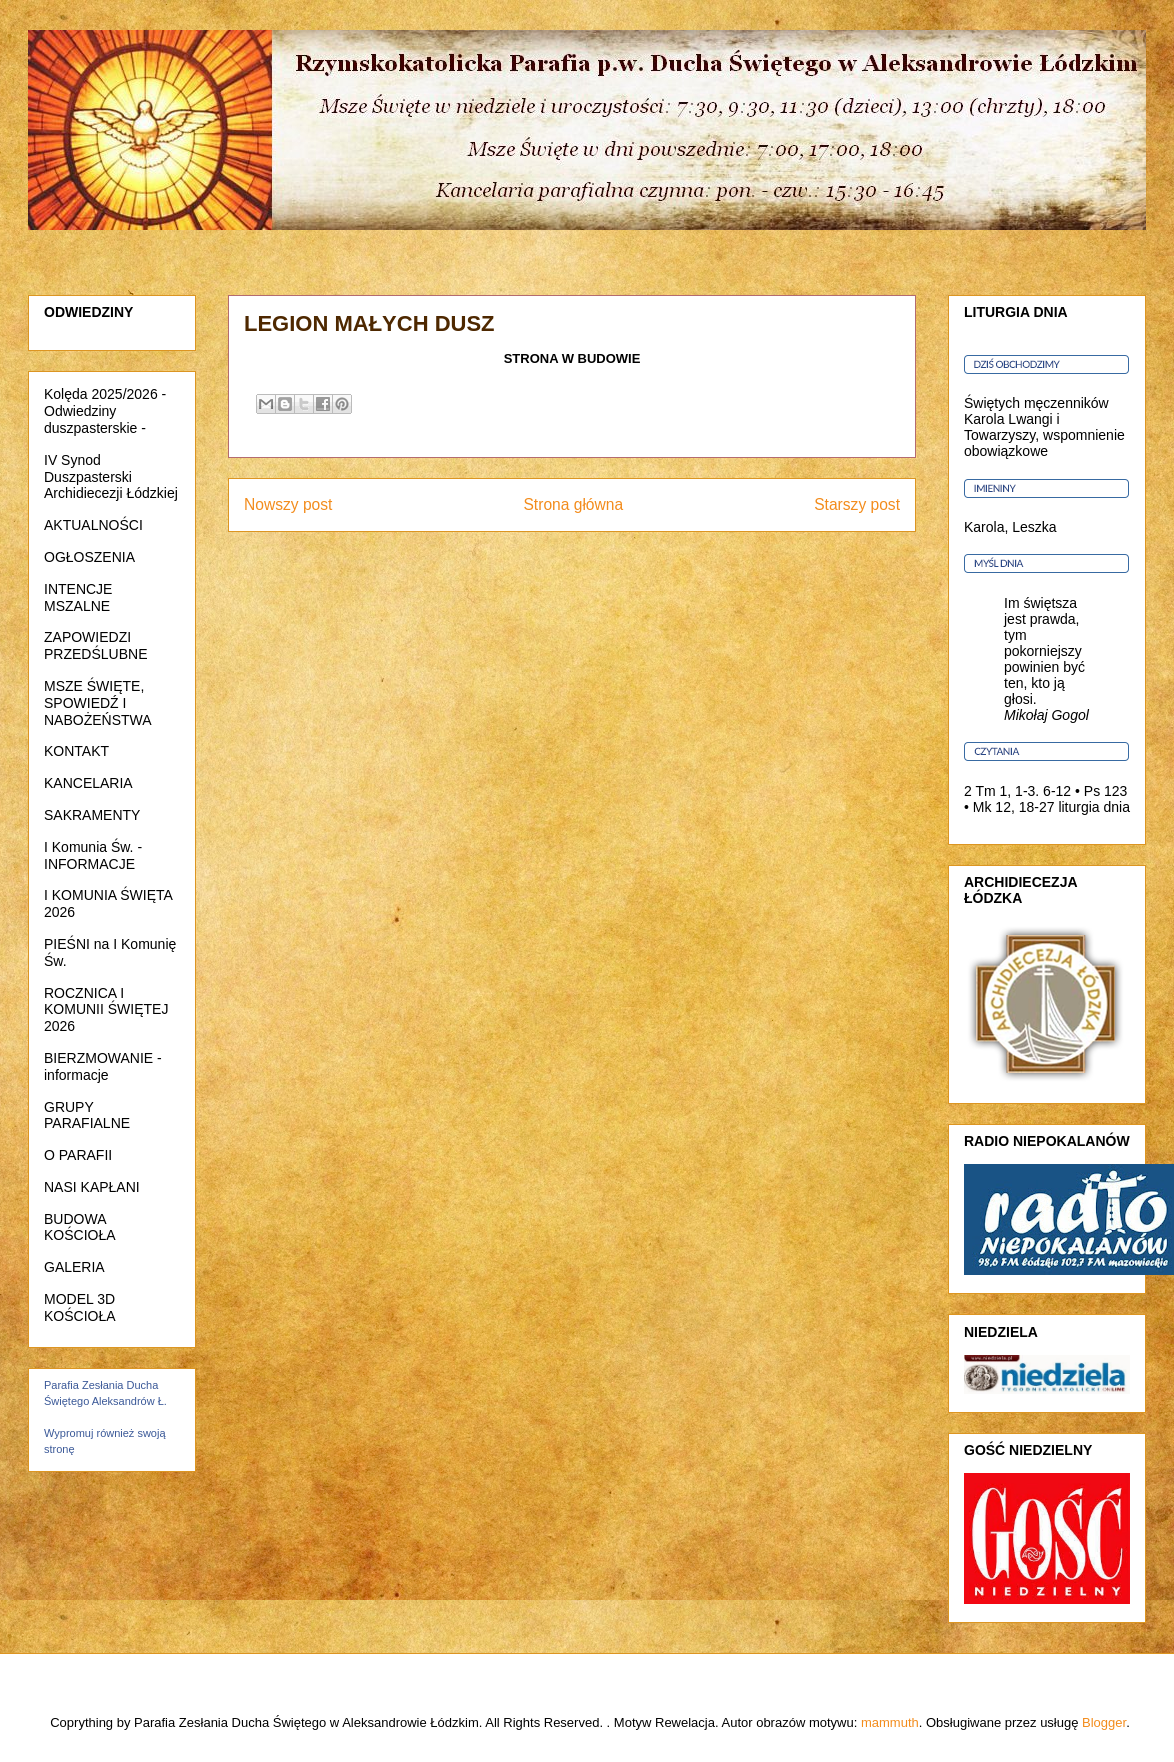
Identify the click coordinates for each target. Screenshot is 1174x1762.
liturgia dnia (1094, 807)
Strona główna (573, 504)
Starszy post (857, 504)
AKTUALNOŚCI (93, 525)
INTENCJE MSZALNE (78, 597)
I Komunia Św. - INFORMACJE (93, 855)
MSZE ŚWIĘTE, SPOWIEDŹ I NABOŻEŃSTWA (98, 703)
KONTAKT (76, 751)
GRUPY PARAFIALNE (87, 1115)
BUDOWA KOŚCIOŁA (80, 1227)
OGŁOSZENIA (89, 557)
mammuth (890, 1722)
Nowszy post (288, 504)
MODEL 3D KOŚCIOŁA (80, 1307)
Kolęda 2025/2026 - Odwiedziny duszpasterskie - (105, 411)
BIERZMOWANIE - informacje (103, 1066)
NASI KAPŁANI (92, 1187)
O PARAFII (78, 1155)
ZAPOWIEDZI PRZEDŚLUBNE (95, 645)
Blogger (1104, 1722)
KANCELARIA (88, 783)
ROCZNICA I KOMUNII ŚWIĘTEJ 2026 (106, 1010)
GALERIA (74, 1267)
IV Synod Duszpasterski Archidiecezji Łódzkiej (111, 477)
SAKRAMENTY (92, 815)
